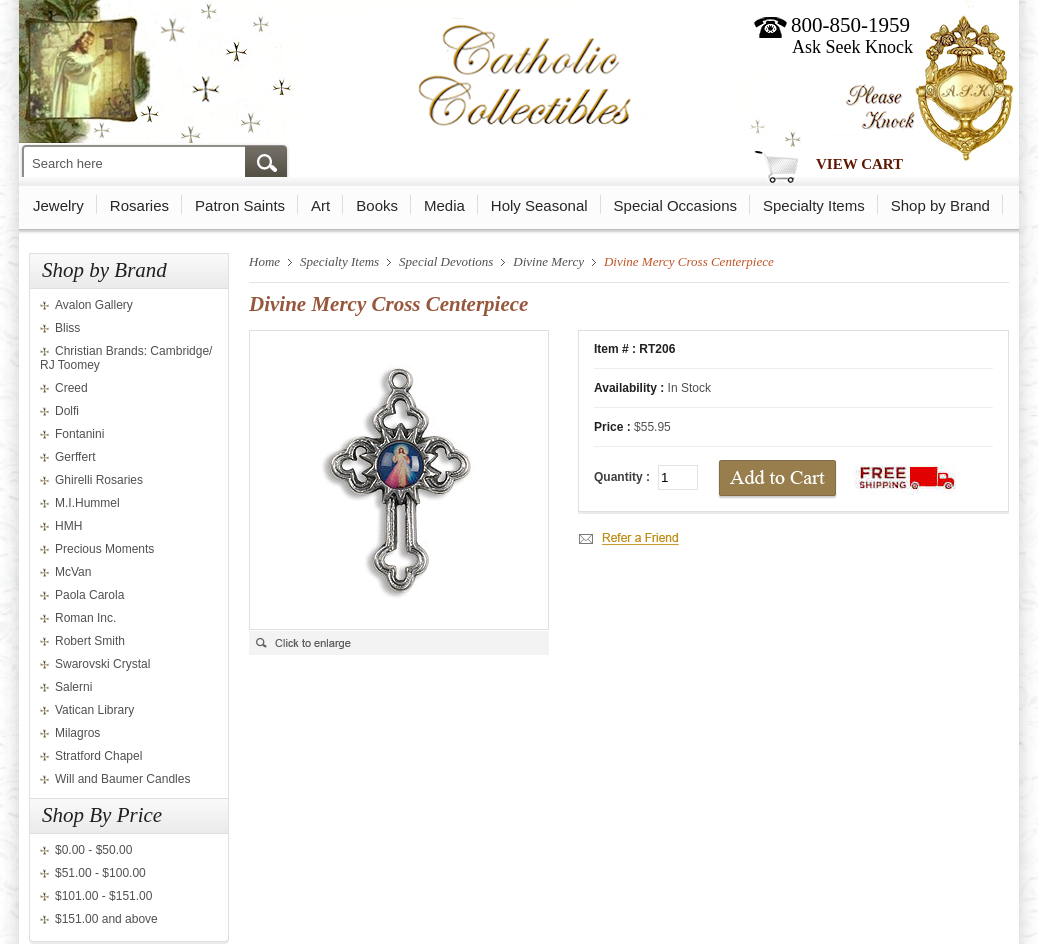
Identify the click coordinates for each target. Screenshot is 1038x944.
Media (444, 205)
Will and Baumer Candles (122, 779)
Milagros (77, 733)
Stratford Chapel (98, 756)
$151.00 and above (106, 919)
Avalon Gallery (94, 305)
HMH (68, 526)
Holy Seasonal (539, 205)
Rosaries (139, 205)
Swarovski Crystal (102, 664)
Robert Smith (90, 641)
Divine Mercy (548, 261)
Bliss (67, 328)
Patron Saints (240, 205)
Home (264, 261)
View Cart (859, 164)
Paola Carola (89, 595)
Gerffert (75, 457)
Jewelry (58, 205)
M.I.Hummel (87, 503)
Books (377, 205)
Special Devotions (446, 261)
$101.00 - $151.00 (103, 896)
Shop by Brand (940, 205)
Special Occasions (675, 205)
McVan (73, 572)
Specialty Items (814, 205)
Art (320, 205)
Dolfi (67, 411)
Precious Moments (104, 549)
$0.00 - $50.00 (93, 850)
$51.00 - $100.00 (100, 873)
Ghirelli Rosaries (99, 480)
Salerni (73, 687)
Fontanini (79, 434)
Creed (71, 388)
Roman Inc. (85, 618)
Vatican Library (94, 710)
